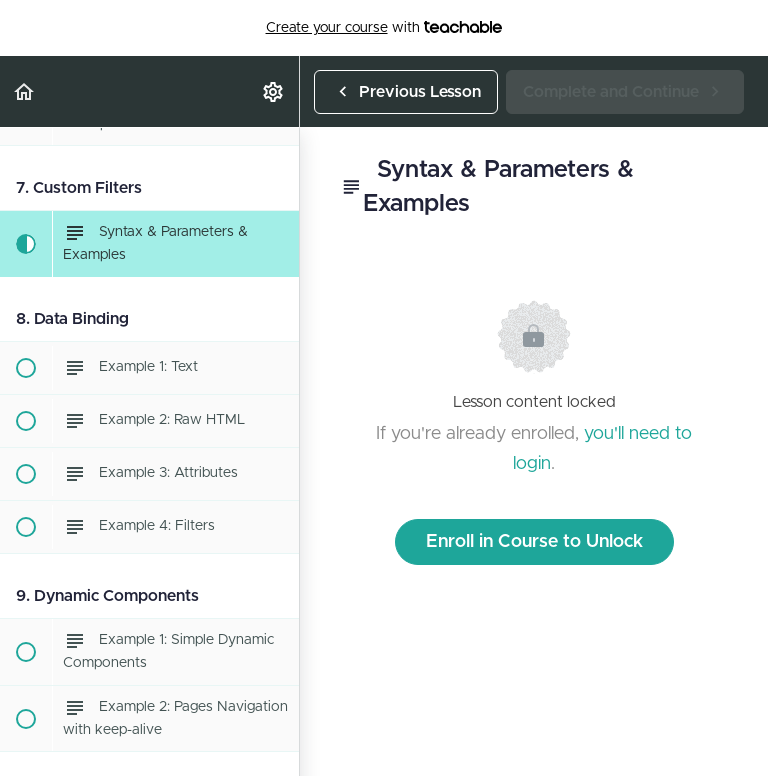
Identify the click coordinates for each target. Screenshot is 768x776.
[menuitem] (274, 91)
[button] (25, 91)
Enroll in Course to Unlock (534, 542)
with (384, 28)
